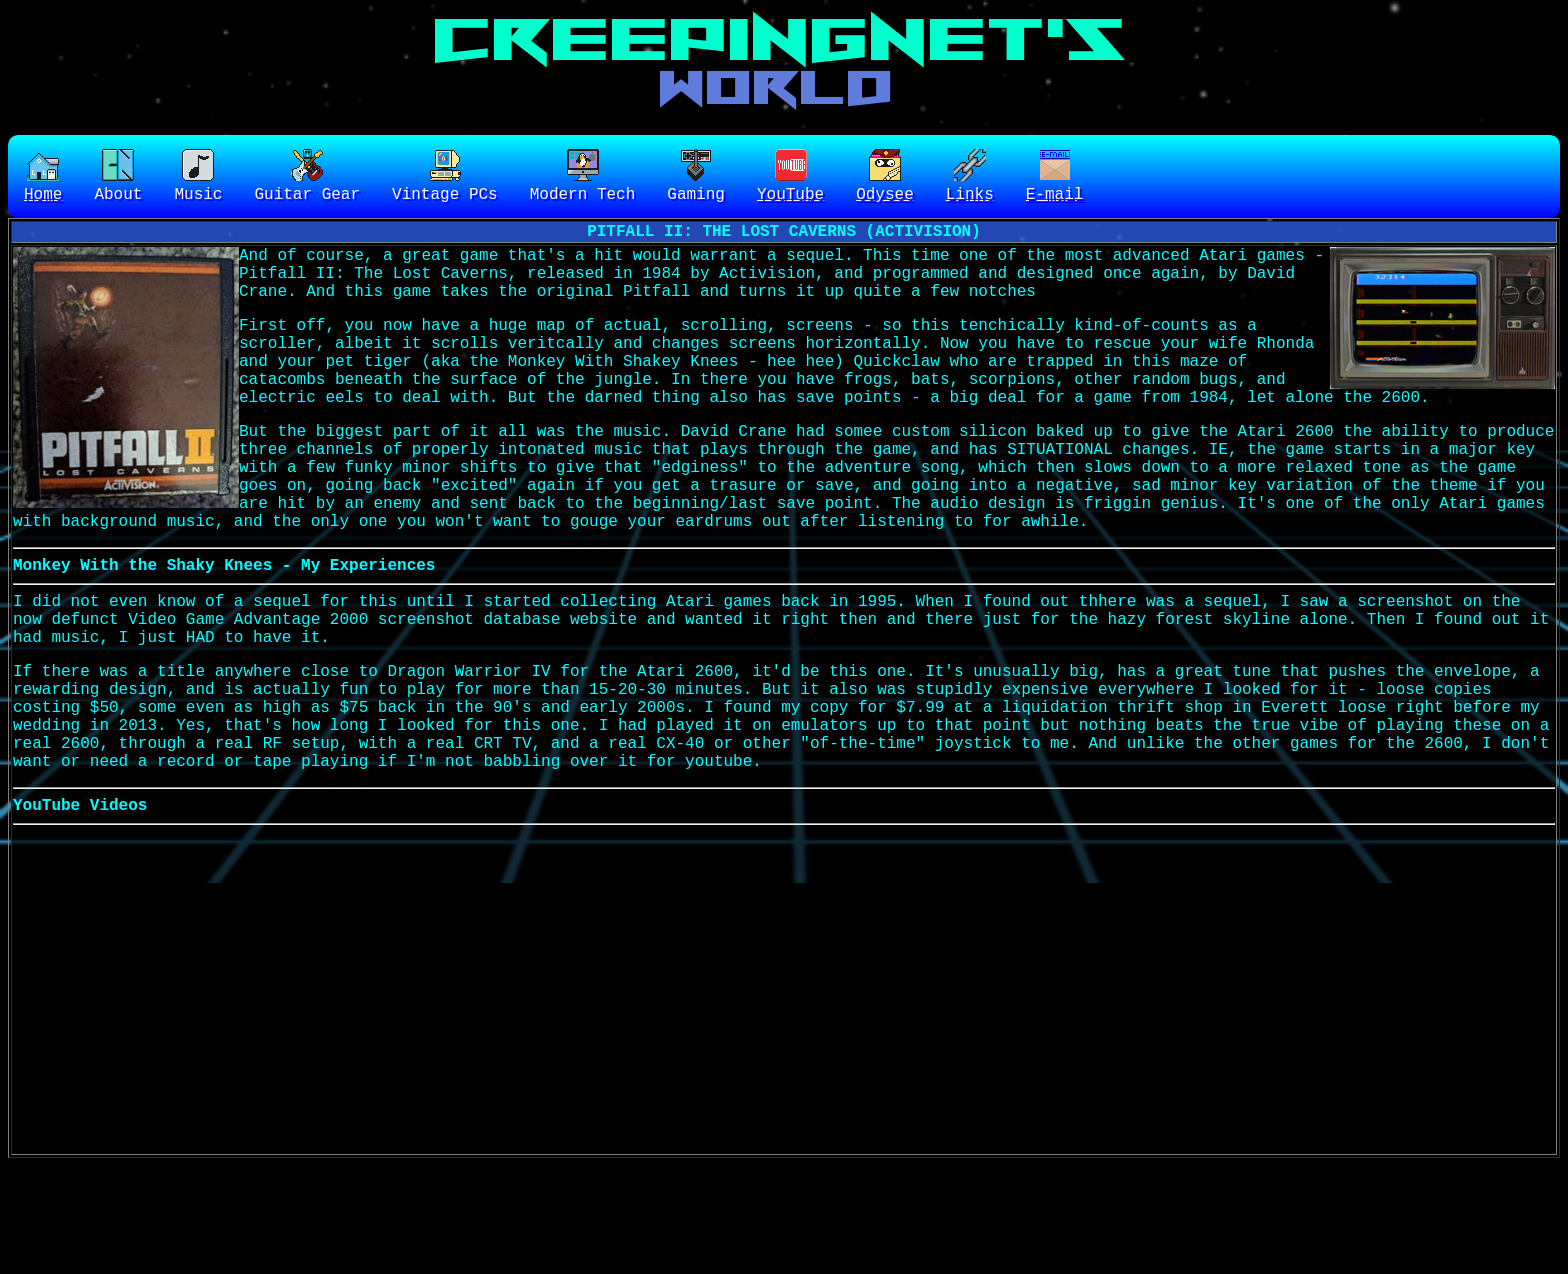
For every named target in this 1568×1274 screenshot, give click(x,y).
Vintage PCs (445, 178)
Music (198, 178)
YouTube (790, 178)
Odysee (885, 178)
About (118, 178)
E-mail (1055, 178)
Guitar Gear (307, 178)
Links (970, 178)
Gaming (696, 178)
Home (43, 178)
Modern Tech (583, 178)
